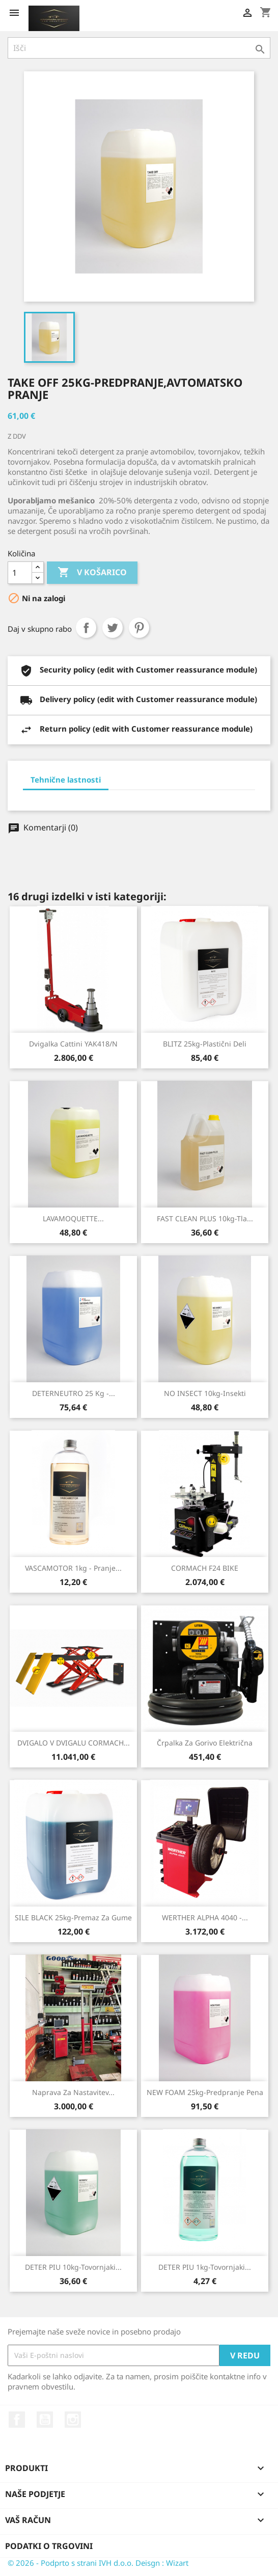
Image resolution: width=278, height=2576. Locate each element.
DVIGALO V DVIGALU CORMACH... (73, 1743)
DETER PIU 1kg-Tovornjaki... (204, 2267)
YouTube (45, 2419)
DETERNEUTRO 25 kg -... (73, 1393)
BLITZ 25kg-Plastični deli (204, 1044)
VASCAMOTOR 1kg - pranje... (73, 1568)
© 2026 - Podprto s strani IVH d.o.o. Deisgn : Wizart (98, 2563)
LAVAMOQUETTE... (73, 1218)
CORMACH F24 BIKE (204, 1568)
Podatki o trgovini (49, 2546)
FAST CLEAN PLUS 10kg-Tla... (205, 1218)
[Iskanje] (139, 48)
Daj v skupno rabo (86, 628)
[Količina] (20, 572)
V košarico (92, 572)
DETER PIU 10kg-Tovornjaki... (73, 2267)
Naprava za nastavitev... (73, 2092)
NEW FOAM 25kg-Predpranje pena (205, 2092)
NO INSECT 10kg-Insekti (205, 1393)
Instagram (73, 2419)
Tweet (112, 628)
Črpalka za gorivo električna (205, 1743)
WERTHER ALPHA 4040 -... (205, 1917)
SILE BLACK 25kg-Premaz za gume (73, 1917)
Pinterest (139, 628)
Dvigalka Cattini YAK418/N (73, 1044)
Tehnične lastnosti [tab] (66, 779)
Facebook (17, 2419)
